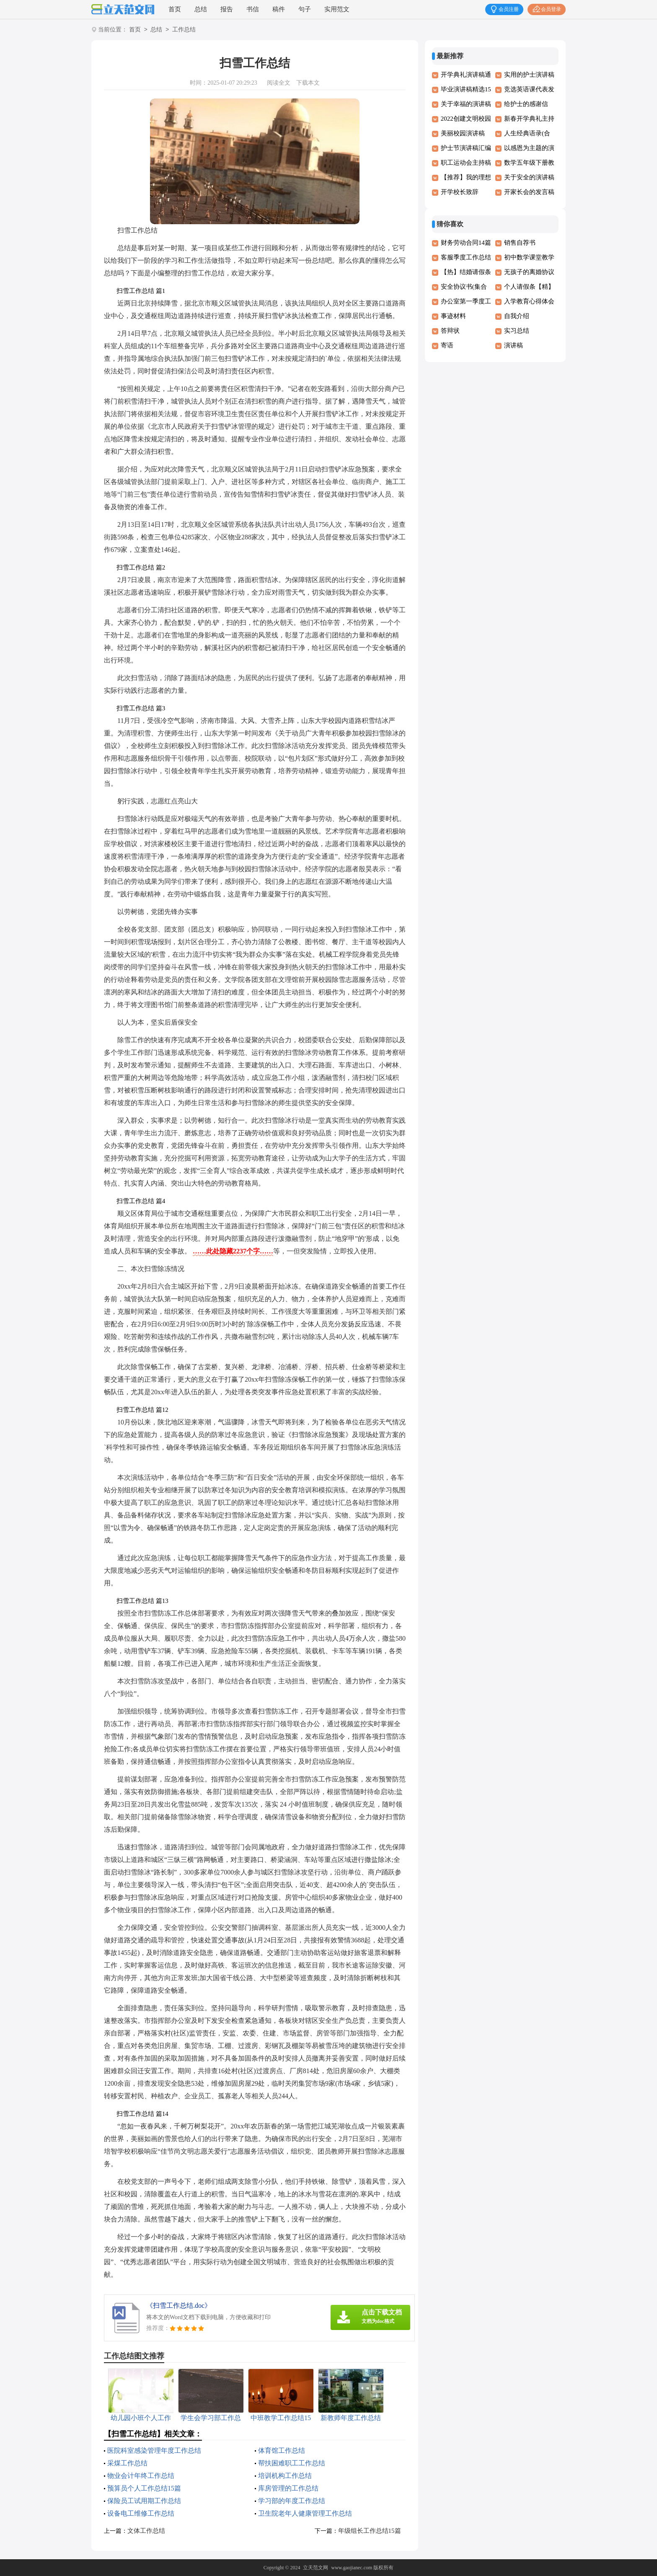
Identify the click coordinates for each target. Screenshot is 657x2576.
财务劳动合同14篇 (466, 242)
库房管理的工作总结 (288, 2488)
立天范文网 (315, 2568)
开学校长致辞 (460, 192)
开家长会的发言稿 (529, 192)
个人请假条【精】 (529, 286)
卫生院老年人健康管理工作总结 (305, 2513)
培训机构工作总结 (285, 2475)
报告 (226, 9)
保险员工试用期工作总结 (144, 2500)
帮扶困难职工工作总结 (291, 2463)
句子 (304, 9)
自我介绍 (516, 316)
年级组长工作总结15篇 (369, 2530)
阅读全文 (278, 83)
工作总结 (184, 30)
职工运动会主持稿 (466, 162)
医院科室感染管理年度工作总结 (154, 2450)
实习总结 (516, 330)
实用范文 (336, 9)
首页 (174, 9)
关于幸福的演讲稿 (466, 104)
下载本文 (308, 83)
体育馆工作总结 (281, 2450)
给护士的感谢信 (526, 104)
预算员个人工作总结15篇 (144, 2488)
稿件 (278, 9)
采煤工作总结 (127, 2463)
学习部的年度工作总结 (291, 2500)
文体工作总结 (146, 2530)
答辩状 (450, 330)
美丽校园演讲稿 (463, 133)
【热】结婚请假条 (466, 272)
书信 (252, 9)
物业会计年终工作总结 (140, 2475)
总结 (200, 9)
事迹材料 (453, 316)
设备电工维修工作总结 (140, 2513)
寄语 (447, 345)
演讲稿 (513, 345)
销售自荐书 (519, 242)
